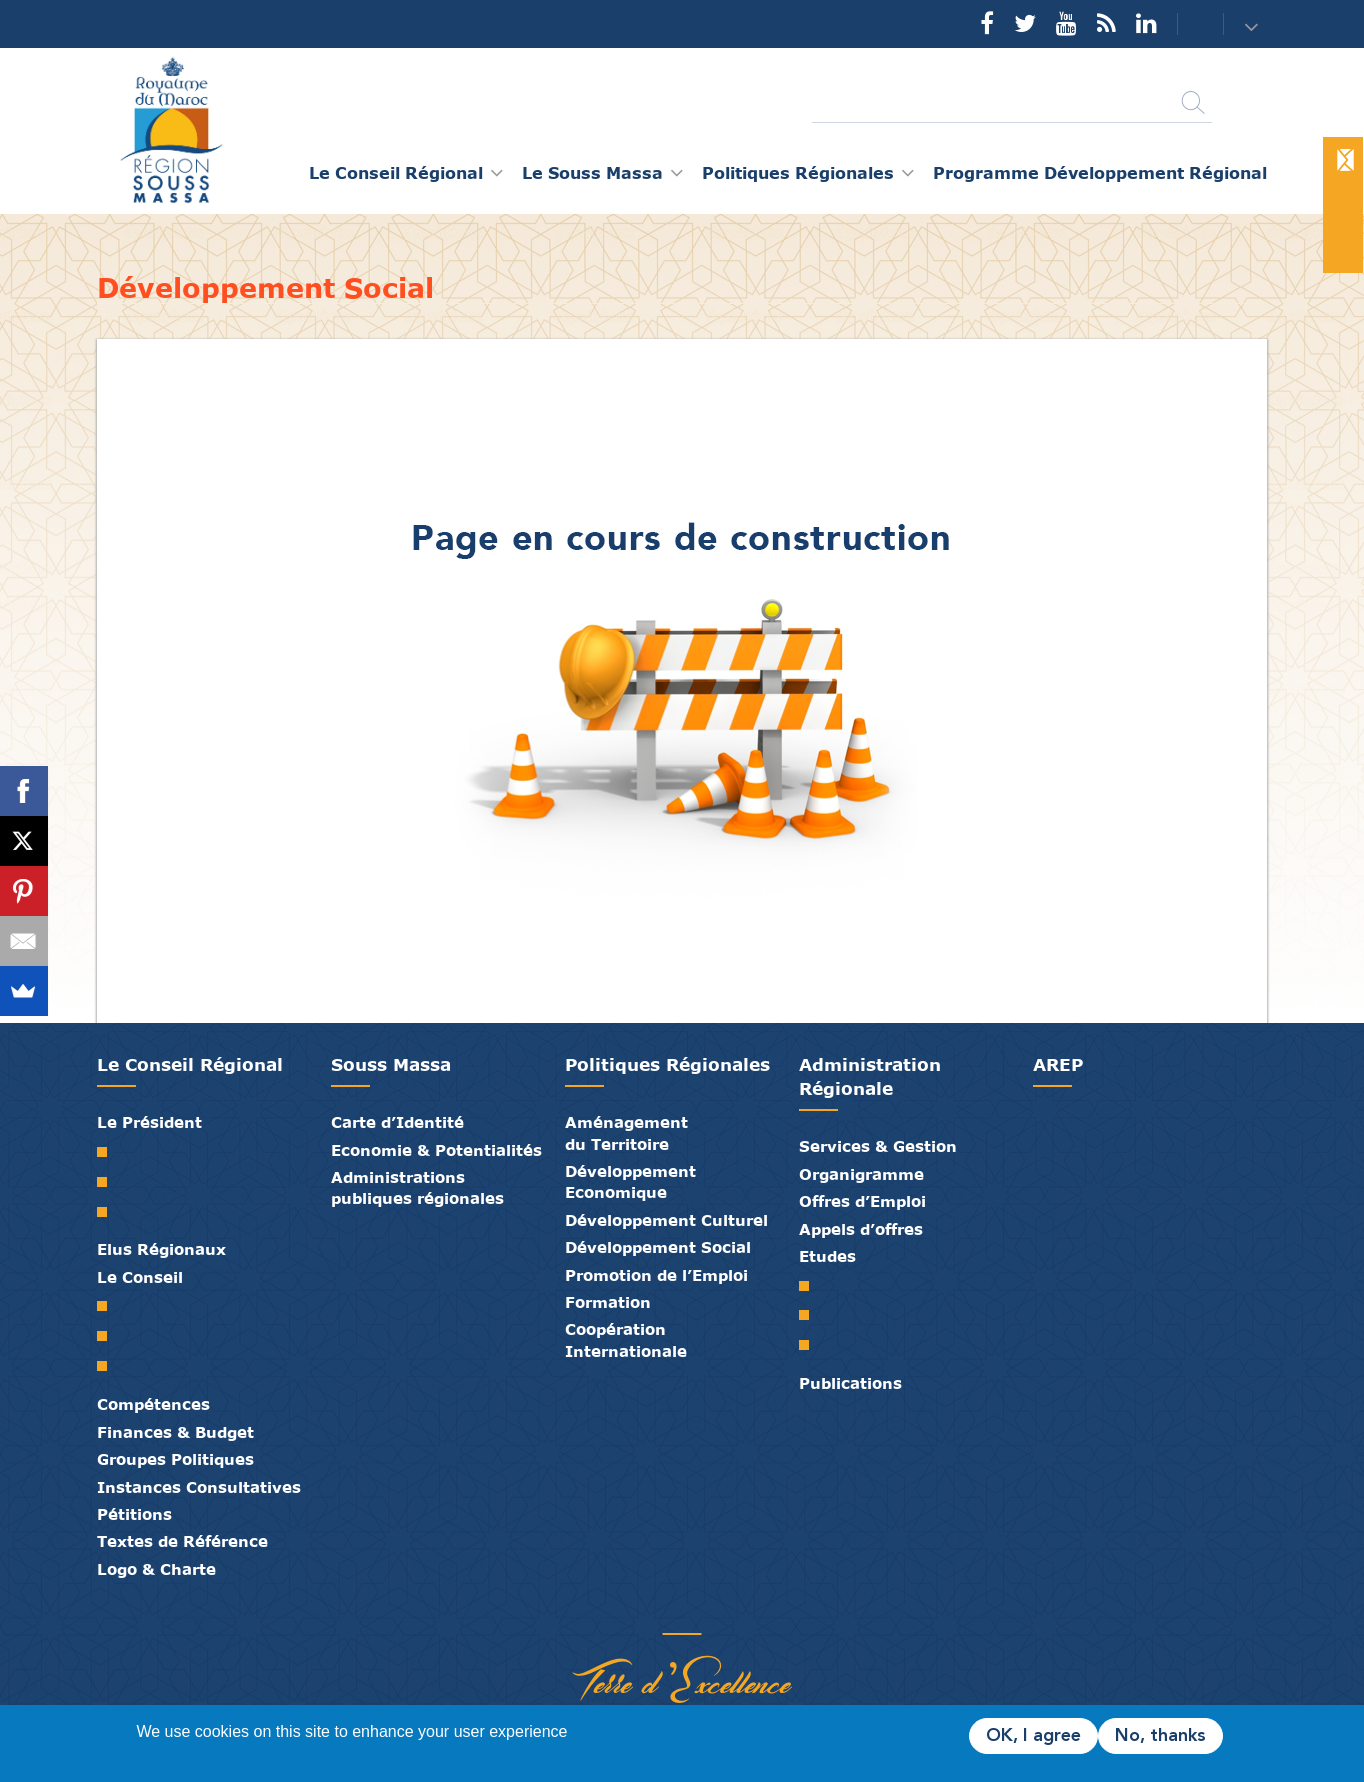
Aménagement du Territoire (626, 1132)
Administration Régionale (870, 1076)
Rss (1106, 23)
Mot (109, 1152)
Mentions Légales (757, 1613)
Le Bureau (109, 1336)
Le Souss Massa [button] (592, 172)
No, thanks (1160, 1736)
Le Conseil (140, 1277)
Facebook (987, 23)
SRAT (811, 1286)
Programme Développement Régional (1100, 172)
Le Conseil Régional (190, 1064)
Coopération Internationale (626, 1339)
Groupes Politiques (175, 1459)
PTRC (811, 1345)
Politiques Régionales (667, 1064)
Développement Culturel (666, 1220)
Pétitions (134, 1514)
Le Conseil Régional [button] (396, 172)
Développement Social (658, 1247)
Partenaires (607, 1613)
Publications (850, 1383)
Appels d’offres (861, 1229)
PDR (811, 1315)
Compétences (153, 1404)
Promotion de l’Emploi (656, 1275)
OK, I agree (1033, 1736)
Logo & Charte (156, 1569)
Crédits (727, 1613)
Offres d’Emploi (862, 1201)
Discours (109, 1212)
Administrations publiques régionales (417, 1187)
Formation (608, 1302)
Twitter (1025, 23)
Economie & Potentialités (436, 1150)
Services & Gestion (878, 1146)
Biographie (109, 1182)
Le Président (149, 1122)
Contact (1188, 24)
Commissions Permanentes (109, 1366)
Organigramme (861, 1174)
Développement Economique (630, 1181)
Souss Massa (391, 1064)
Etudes (827, 1256)
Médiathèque (667, 1613)
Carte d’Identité (397, 1122)
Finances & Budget (175, 1432)
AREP (1058, 1064)
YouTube (1066, 23)
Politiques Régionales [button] (798, 172)
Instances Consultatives (199, 1487)
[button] (1253, 25)
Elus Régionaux (161, 1249)
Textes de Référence (182, 1541)
